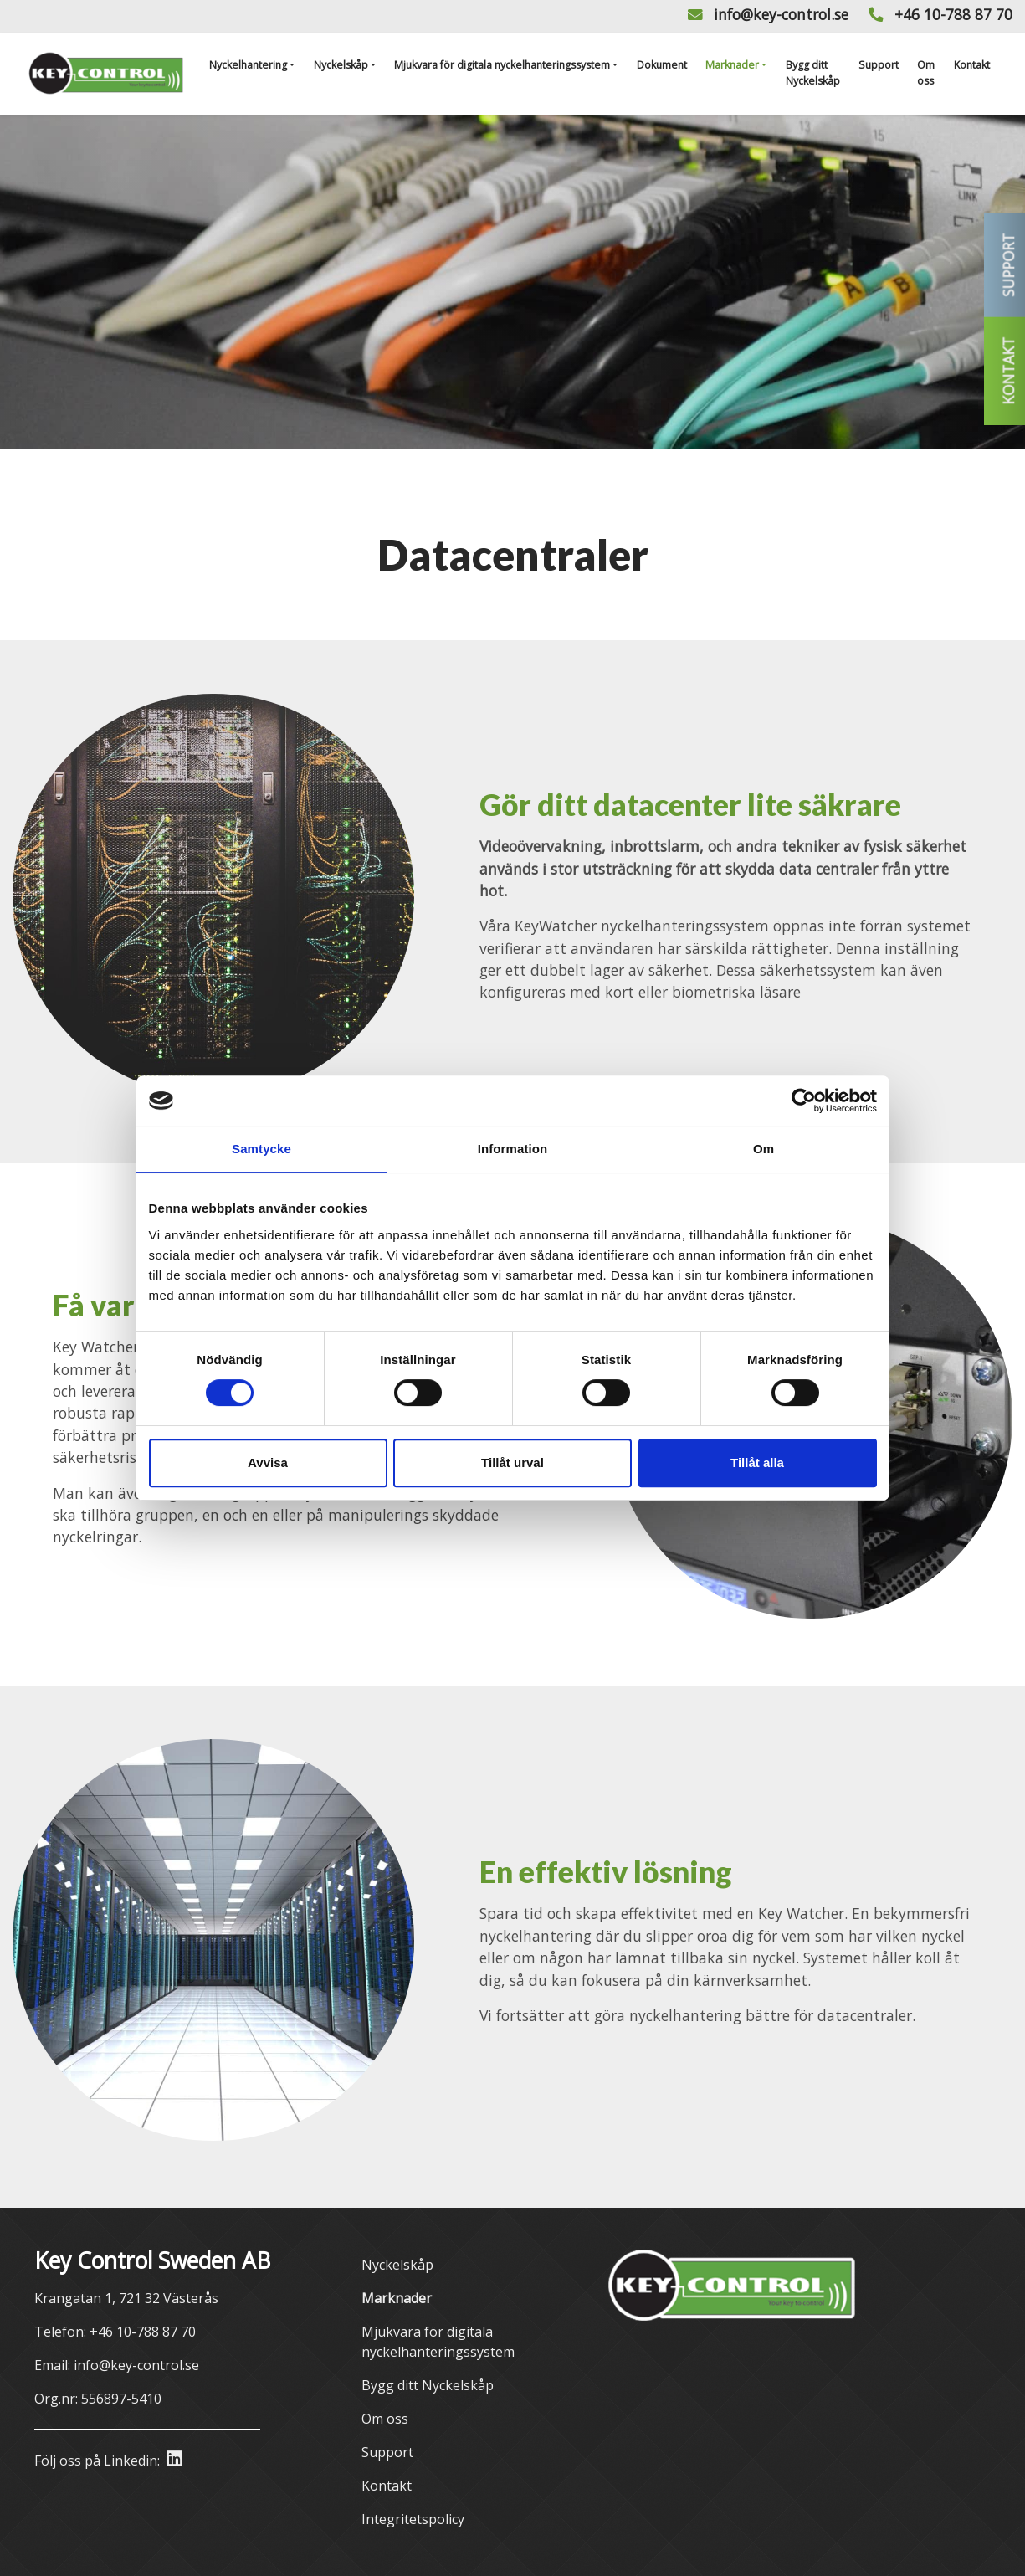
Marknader (732, 65)
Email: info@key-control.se (116, 2365)
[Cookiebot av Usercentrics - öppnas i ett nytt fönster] (803, 1100)
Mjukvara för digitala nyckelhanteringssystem (502, 65)
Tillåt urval (512, 1462)
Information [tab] (513, 1149)
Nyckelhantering (248, 65)
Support (878, 65)
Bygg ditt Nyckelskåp (813, 72)
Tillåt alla (757, 1462)
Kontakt (972, 65)
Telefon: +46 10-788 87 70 (115, 2331)
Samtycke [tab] (261, 1149)
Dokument (662, 65)
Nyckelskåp (341, 65)
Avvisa (268, 1462)
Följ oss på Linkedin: (108, 2460)
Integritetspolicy (412, 2519)
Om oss (926, 72)
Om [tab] (763, 1149)
